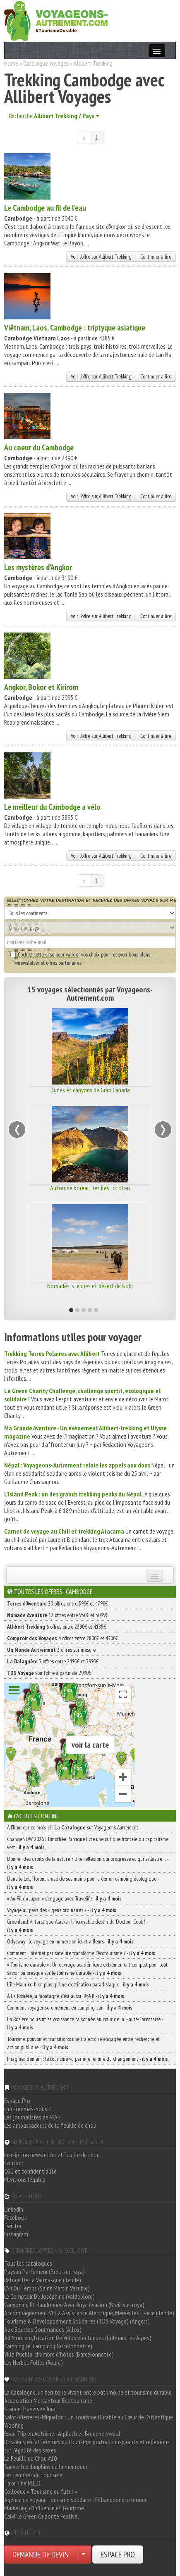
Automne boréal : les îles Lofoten (90, 1188)
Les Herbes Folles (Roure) (33, 2362)
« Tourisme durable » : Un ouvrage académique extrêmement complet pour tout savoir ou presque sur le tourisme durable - (87, 1969)
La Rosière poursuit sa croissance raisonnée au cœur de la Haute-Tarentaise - (85, 2023)
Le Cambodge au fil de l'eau (45, 207)
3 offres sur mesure (51, 1649)
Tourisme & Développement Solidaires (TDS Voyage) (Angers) (77, 2321)
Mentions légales (24, 2179)
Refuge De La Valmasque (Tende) (42, 2280)
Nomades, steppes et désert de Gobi (90, 1286)
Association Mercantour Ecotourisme (48, 2400)
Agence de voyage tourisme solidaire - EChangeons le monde (76, 2499)
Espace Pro (17, 2100)
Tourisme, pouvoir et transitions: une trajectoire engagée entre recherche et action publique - (83, 2043)
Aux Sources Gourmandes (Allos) (43, 2329)
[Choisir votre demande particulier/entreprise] (83, 2554)
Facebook (15, 2217)
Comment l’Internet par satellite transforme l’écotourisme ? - (81, 1953)
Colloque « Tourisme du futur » (40, 2491)
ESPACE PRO (118, 2554)
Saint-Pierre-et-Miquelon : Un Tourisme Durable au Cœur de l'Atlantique (88, 2417)
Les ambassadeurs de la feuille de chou (50, 2125)
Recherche (54, 116)
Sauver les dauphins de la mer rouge (46, 2466)
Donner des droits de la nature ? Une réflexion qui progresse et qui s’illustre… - (87, 1863)
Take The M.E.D (22, 2483)
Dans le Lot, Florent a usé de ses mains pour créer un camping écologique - (83, 1883)
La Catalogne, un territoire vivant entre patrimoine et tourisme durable (88, 2392)
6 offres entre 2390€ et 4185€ (56, 1626)
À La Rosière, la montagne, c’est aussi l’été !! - (65, 1996)
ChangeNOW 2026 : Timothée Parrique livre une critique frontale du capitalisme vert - (87, 1843)
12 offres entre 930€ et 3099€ (57, 1615)
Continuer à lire (155, 256)
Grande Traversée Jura (29, 2409)
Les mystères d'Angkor (38, 567)
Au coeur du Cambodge (39, 447)
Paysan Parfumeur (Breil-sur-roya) (44, 2271)
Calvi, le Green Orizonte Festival (41, 2516)
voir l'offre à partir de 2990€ (49, 1673)
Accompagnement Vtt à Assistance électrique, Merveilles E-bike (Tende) (89, 2313)
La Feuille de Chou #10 (30, 2458)
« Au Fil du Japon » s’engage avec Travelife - (64, 1898)
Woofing (14, 2425)
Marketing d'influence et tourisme (44, 2508)
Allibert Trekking (93, 63)
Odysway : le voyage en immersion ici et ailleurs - (70, 1941)
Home (11, 63)
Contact (14, 2163)
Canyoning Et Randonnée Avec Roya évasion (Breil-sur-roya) (74, 2304)
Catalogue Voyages (46, 63)
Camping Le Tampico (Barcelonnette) (48, 2346)
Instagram (16, 2234)
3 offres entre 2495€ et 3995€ (52, 1661)
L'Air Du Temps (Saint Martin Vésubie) (47, 2288)
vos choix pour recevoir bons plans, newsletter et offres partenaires (80, 958)
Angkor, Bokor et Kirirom (41, 687)
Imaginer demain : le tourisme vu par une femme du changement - (87, 2058)
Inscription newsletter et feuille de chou (52, 2154)
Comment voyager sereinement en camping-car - (69, 2007)
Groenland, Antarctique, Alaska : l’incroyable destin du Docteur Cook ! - (77, 1926)
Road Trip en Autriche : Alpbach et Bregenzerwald (62, 2433)
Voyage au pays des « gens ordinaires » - (61, 1910)
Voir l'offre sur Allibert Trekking (101, 256)
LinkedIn (13, 2209)
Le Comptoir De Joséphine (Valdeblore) (49, 2296)
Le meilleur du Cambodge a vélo (52, 807)
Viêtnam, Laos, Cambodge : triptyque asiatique (74, 327)
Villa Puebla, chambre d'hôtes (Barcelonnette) (59, 2354)
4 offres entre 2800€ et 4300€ (62, 1638)
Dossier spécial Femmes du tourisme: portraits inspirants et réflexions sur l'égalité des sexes (87, 2446)
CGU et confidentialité (30, 2171)
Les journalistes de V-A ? (32, 2117)
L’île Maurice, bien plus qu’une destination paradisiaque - (78, 1984)
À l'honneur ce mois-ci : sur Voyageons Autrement (72, 1827)
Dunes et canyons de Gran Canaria (90, 1090)
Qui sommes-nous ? (27, 2109)
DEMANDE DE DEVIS (40, 2554)
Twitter (13, 2226)
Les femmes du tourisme (33, 2475)
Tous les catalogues (28, 2263)
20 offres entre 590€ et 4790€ (57, 1603)
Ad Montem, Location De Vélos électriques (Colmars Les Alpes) (77, 2337)
